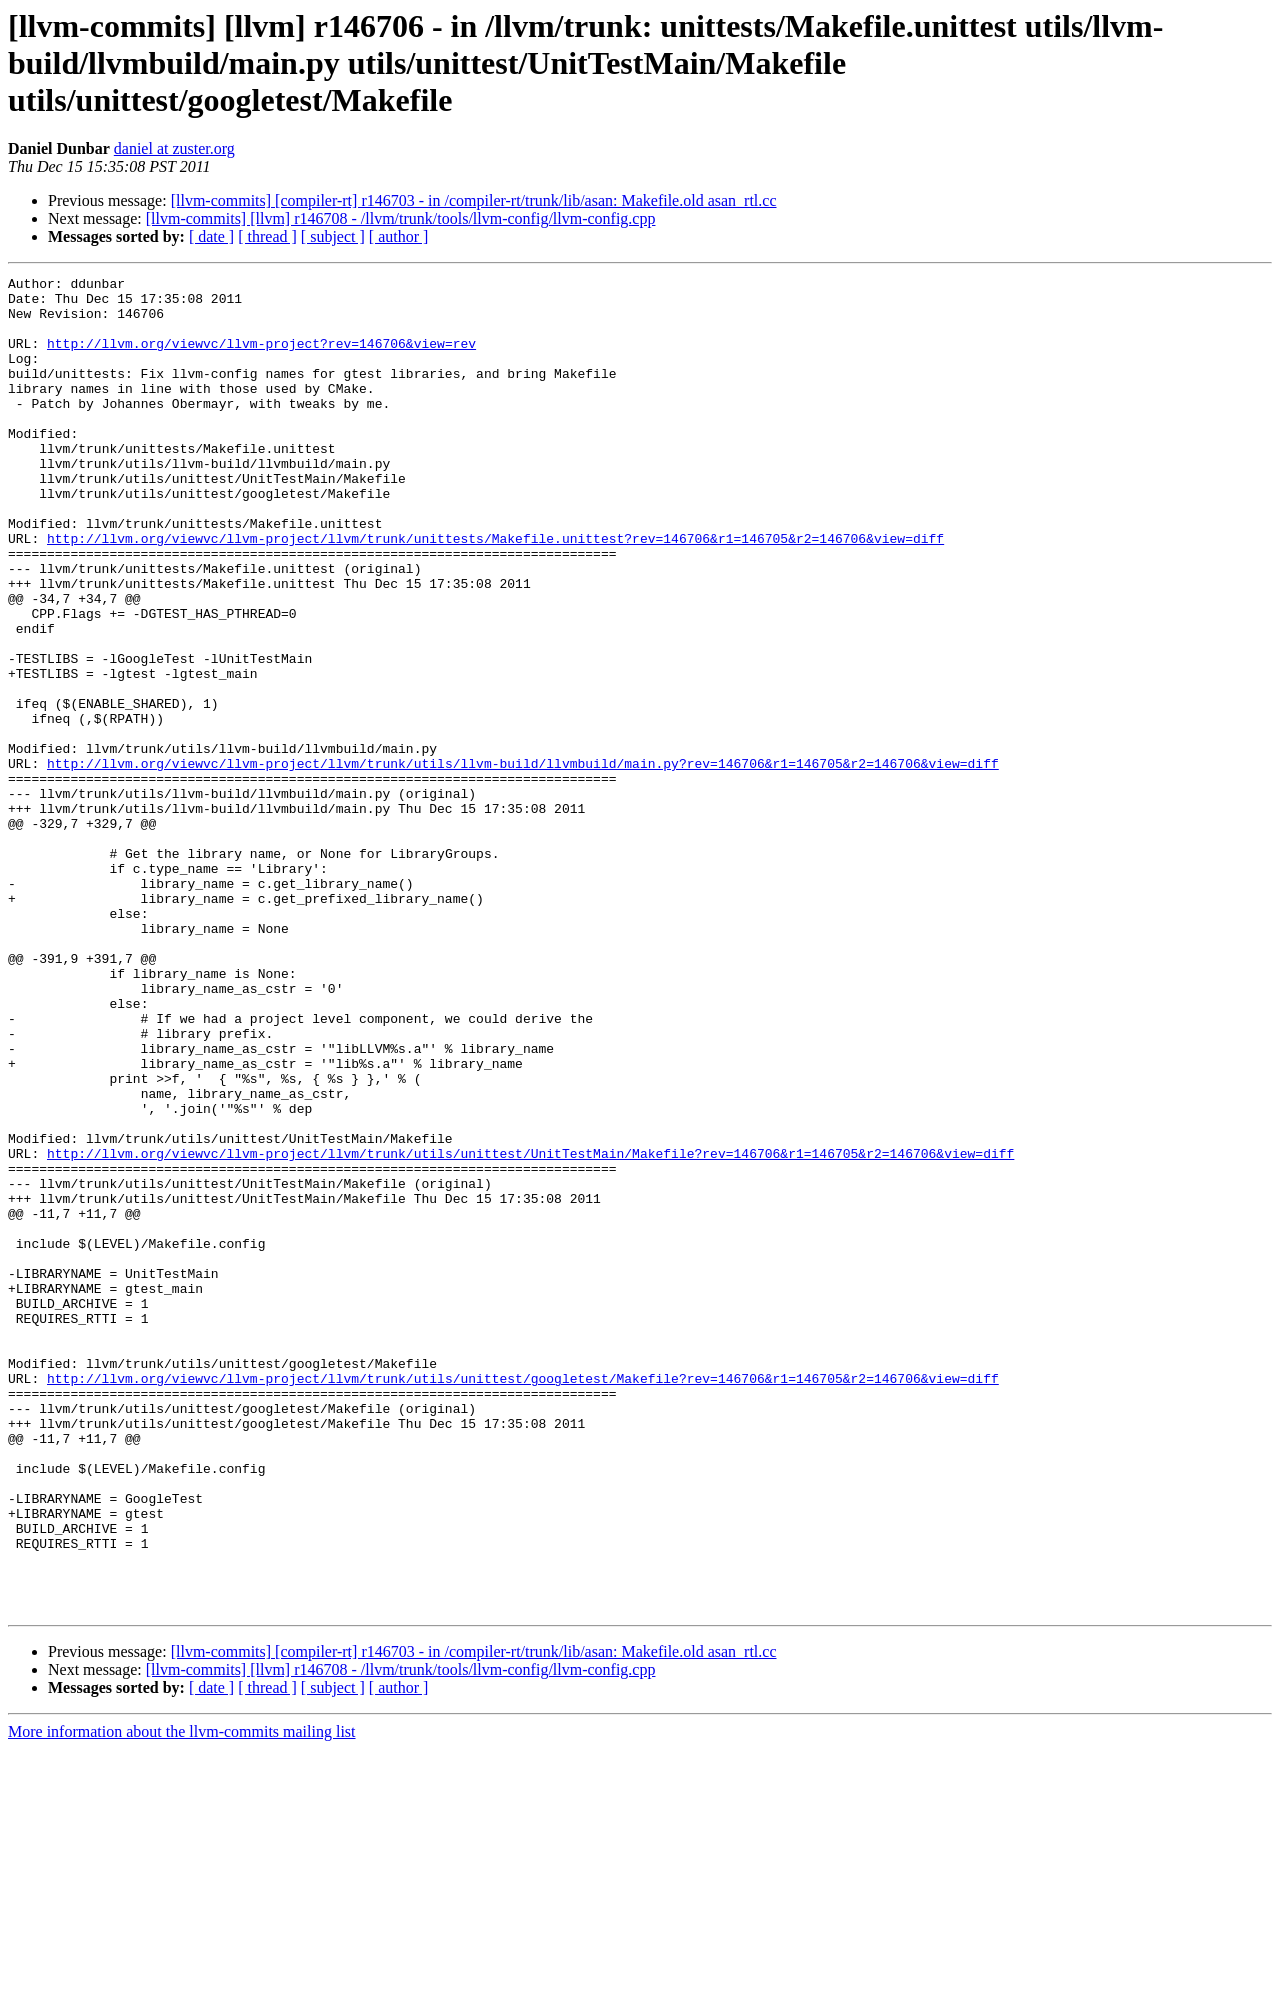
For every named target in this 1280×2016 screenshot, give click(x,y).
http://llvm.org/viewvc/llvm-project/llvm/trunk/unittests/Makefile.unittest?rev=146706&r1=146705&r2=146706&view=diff (495, 592)
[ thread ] (267, 236)
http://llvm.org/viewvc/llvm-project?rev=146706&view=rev (261, 358)
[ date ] (211, 236)
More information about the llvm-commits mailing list (182, 1998)
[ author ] (399, 236)
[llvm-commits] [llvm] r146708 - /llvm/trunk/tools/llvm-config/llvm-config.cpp (401, 218)
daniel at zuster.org (174, 148)
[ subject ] (333, 236)
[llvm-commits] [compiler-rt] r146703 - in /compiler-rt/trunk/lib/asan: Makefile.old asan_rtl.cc (474, 200)
